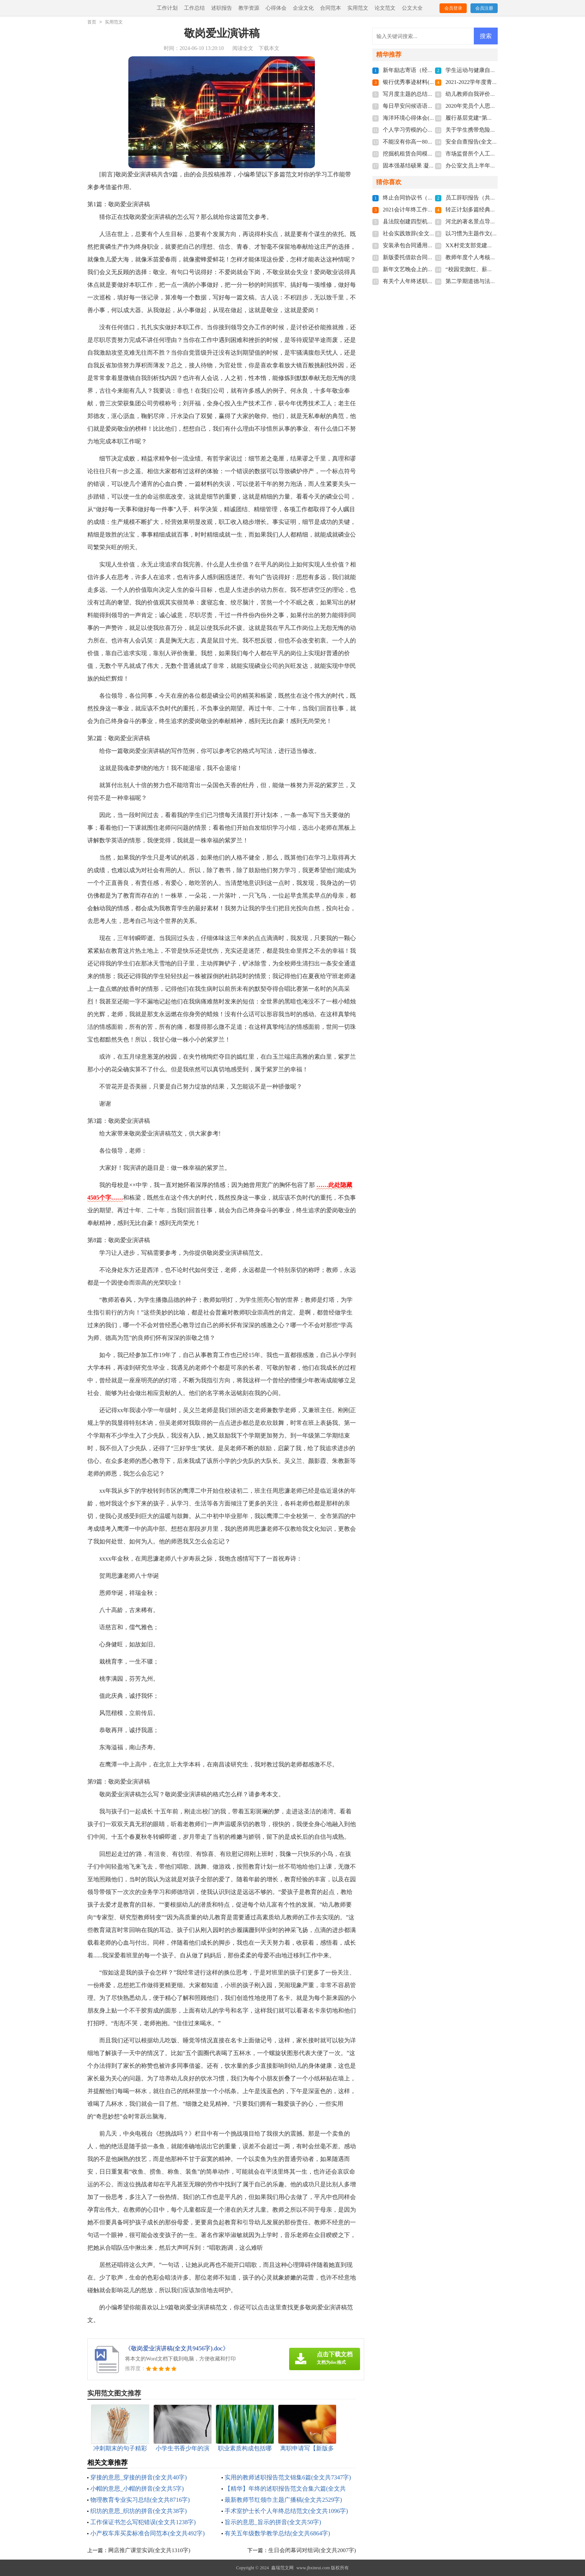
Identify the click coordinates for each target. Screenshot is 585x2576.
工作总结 (194, 8)
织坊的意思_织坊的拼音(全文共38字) (138, 2511)
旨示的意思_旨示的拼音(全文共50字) (273, 2522)
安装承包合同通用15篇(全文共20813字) (431, 245)
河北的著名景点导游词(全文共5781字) (492, 221)
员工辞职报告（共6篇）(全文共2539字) (493, 198)
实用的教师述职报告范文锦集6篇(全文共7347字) (288, 2477)
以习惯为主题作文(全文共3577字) (486, 233)
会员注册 (484, 8)
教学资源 (248, 8)
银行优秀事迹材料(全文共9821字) (424, 82)
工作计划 (167, 8)
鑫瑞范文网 (282, 2567)
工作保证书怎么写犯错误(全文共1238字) (143, 2522)
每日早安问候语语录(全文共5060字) (426, 106)
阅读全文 (242, 48)
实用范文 (357, 8)
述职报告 (221, 8)
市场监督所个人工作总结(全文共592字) (493, 154)
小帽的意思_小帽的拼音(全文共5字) (137, 2488)
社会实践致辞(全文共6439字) (418, 233)
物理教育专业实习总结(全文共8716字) (140, 2500)
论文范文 (385, 8)
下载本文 (269, 48)
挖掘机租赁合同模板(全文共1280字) (426, 154)
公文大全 (412, 8)
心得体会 (276, 8)
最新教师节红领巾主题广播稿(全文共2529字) (283, 2500)
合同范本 (330, 8)
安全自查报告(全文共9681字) (480, 142)
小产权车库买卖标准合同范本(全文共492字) (147, 2533)
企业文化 (303, 8)
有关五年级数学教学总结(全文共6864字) (277, 2533)
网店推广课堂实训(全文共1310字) (149, 2550)
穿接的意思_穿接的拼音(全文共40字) (138, 2477)
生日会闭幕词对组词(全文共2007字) (312, 2550)
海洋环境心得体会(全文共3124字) (424, 118)
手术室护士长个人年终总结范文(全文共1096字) (286, 2511)
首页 (91, 22)
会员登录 (453, 8)
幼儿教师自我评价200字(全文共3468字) (493, 94)
